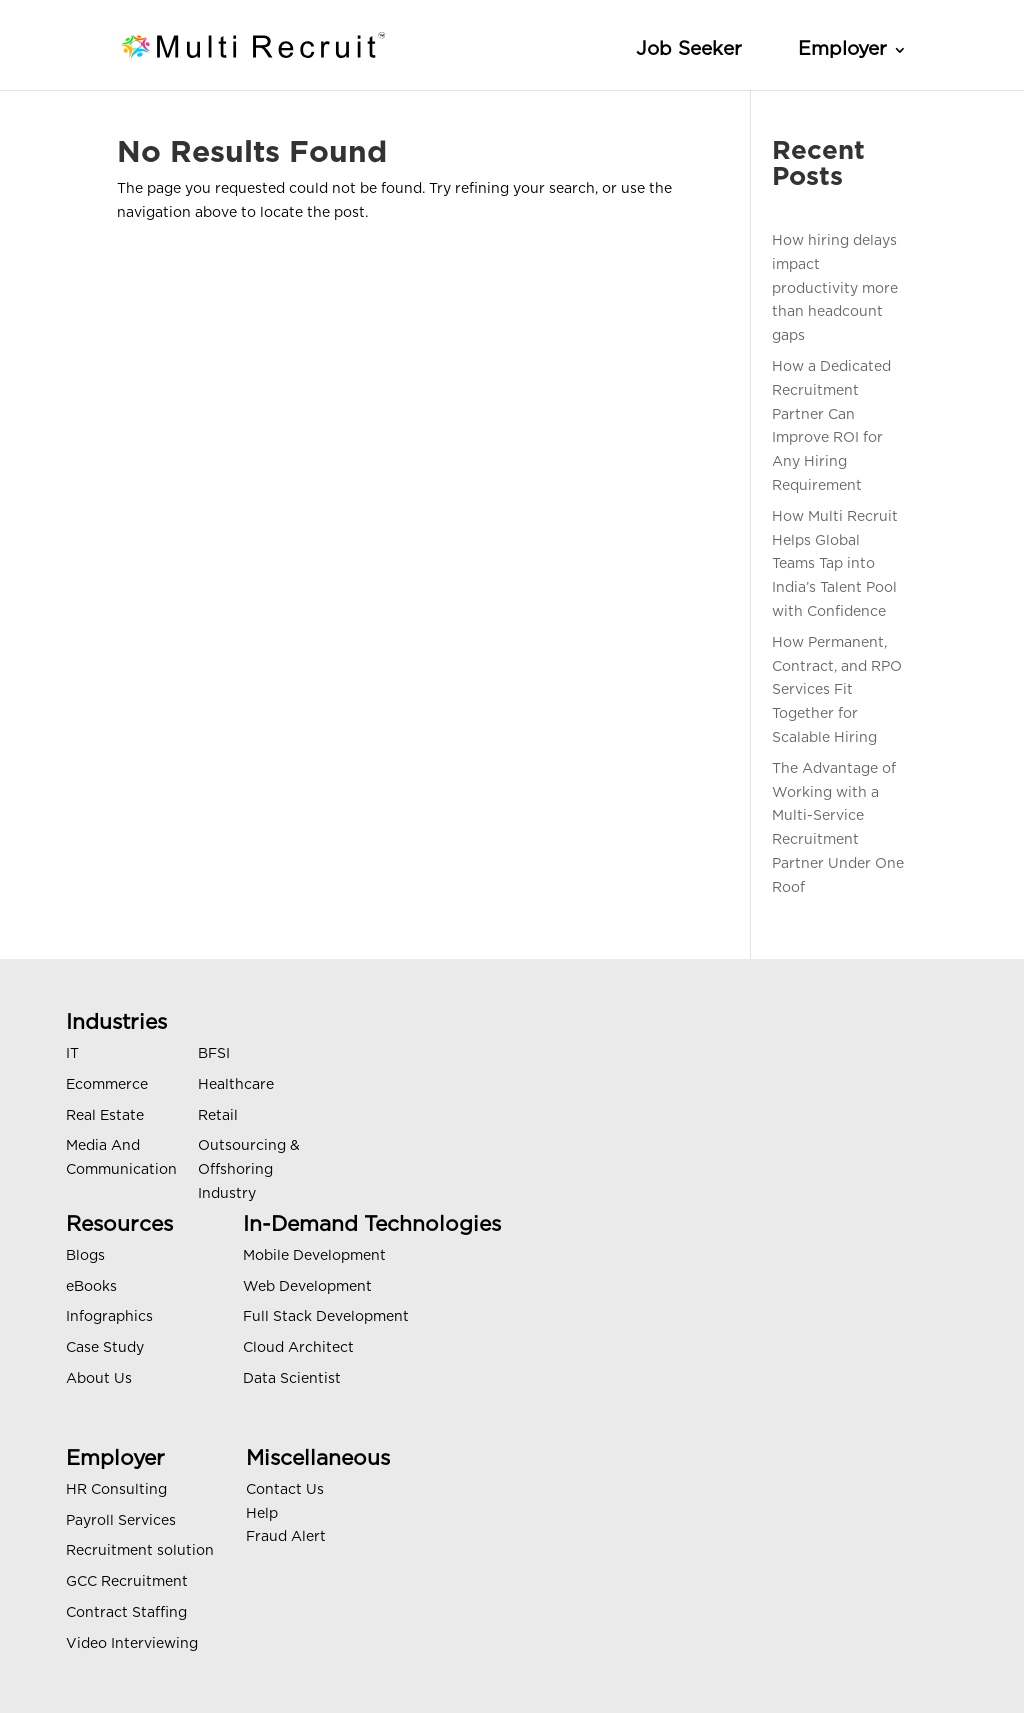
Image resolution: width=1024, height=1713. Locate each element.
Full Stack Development (326, 1317)
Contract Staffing (126, 1613)
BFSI (214, 1054)
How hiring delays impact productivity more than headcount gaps (835, 288)
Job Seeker (689, 49)
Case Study (105, 1348)
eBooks (91, 1287)
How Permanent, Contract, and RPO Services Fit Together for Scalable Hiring (837, 690)
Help (262, 1514)
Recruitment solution (140, 1551)
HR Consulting (116, 1490)
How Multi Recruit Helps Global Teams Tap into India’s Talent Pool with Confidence (835, 564)
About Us (99, 1379)
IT (72, 1054)
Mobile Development (314, 1256)
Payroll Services (121, 1521)
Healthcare (236, 1085)
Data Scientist (292, 1379)
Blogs (85, 1256)
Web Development (307, 1287)
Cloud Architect (298, 1348)
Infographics (109, 1317)
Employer (842, 49)
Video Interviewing (132, 1644)
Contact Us (285, 1490)
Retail (218, 1116)
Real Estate (105, 1116)
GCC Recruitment (127, 1582)
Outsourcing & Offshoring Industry (249, 1170)
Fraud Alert (286, 1537)
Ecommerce (107, 1085)
